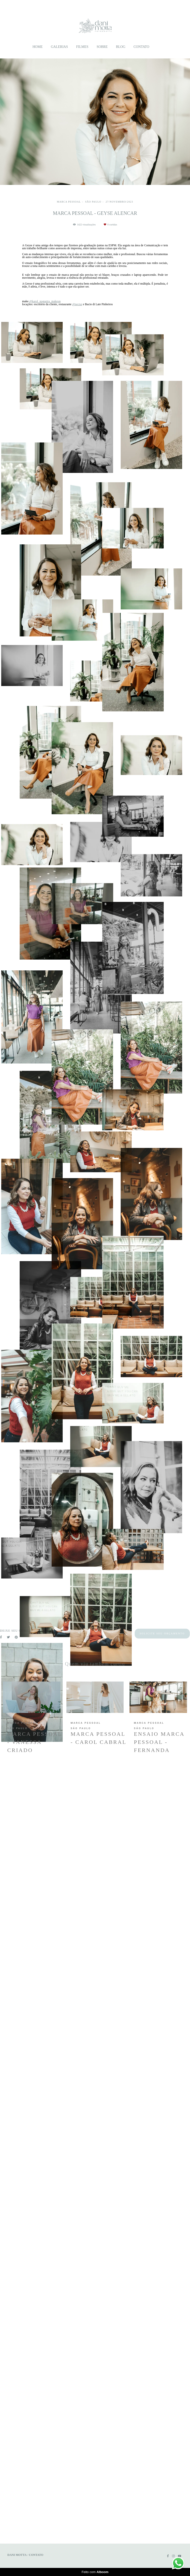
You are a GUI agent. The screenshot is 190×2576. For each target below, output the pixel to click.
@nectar (77, 304)
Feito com (95, 2572)
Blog (120, 47)
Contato (141, 47)
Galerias (59, 47)
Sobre (102, 47)
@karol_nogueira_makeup (45, 301)
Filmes (82, 47)
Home (37, 47)
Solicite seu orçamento (162, 1633)
